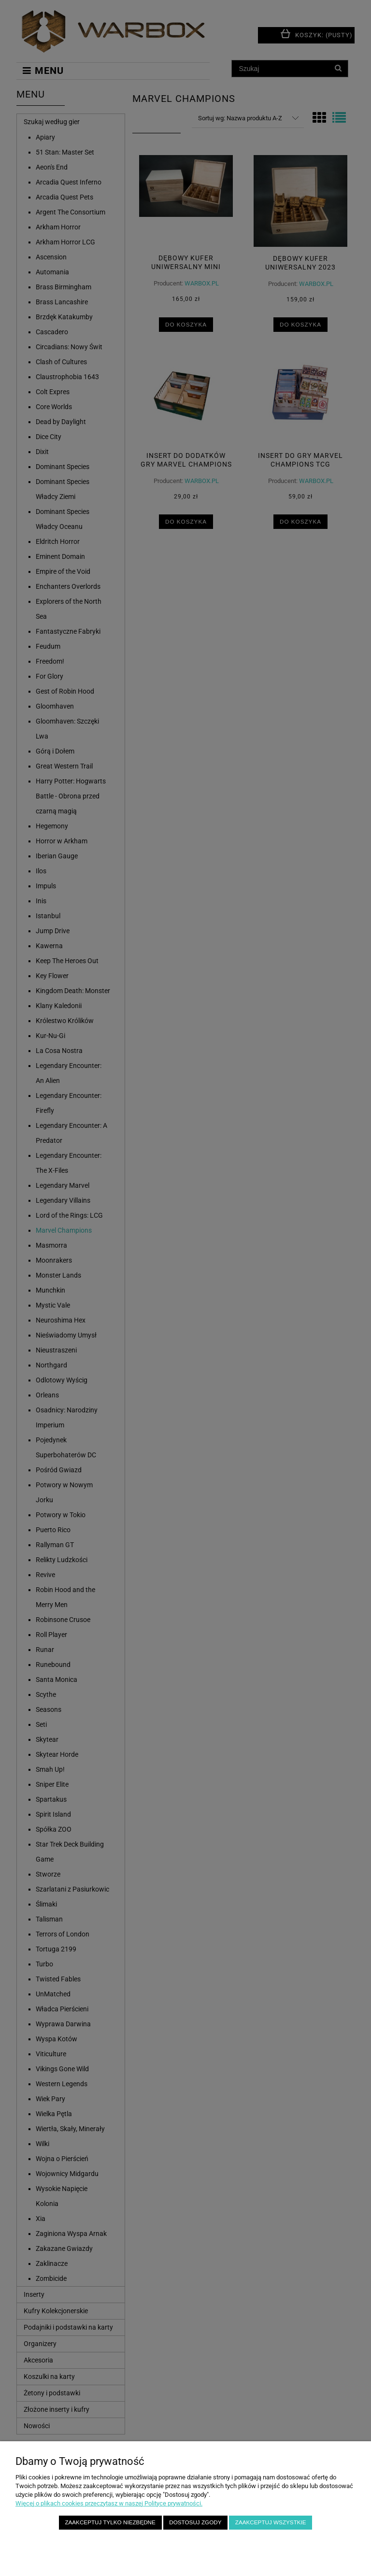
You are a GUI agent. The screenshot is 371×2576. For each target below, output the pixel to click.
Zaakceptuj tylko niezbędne (110, 2522)
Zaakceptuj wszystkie (270, 2522)
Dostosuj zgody (195, 2522)
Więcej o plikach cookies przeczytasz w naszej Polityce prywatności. (108, 2503)
